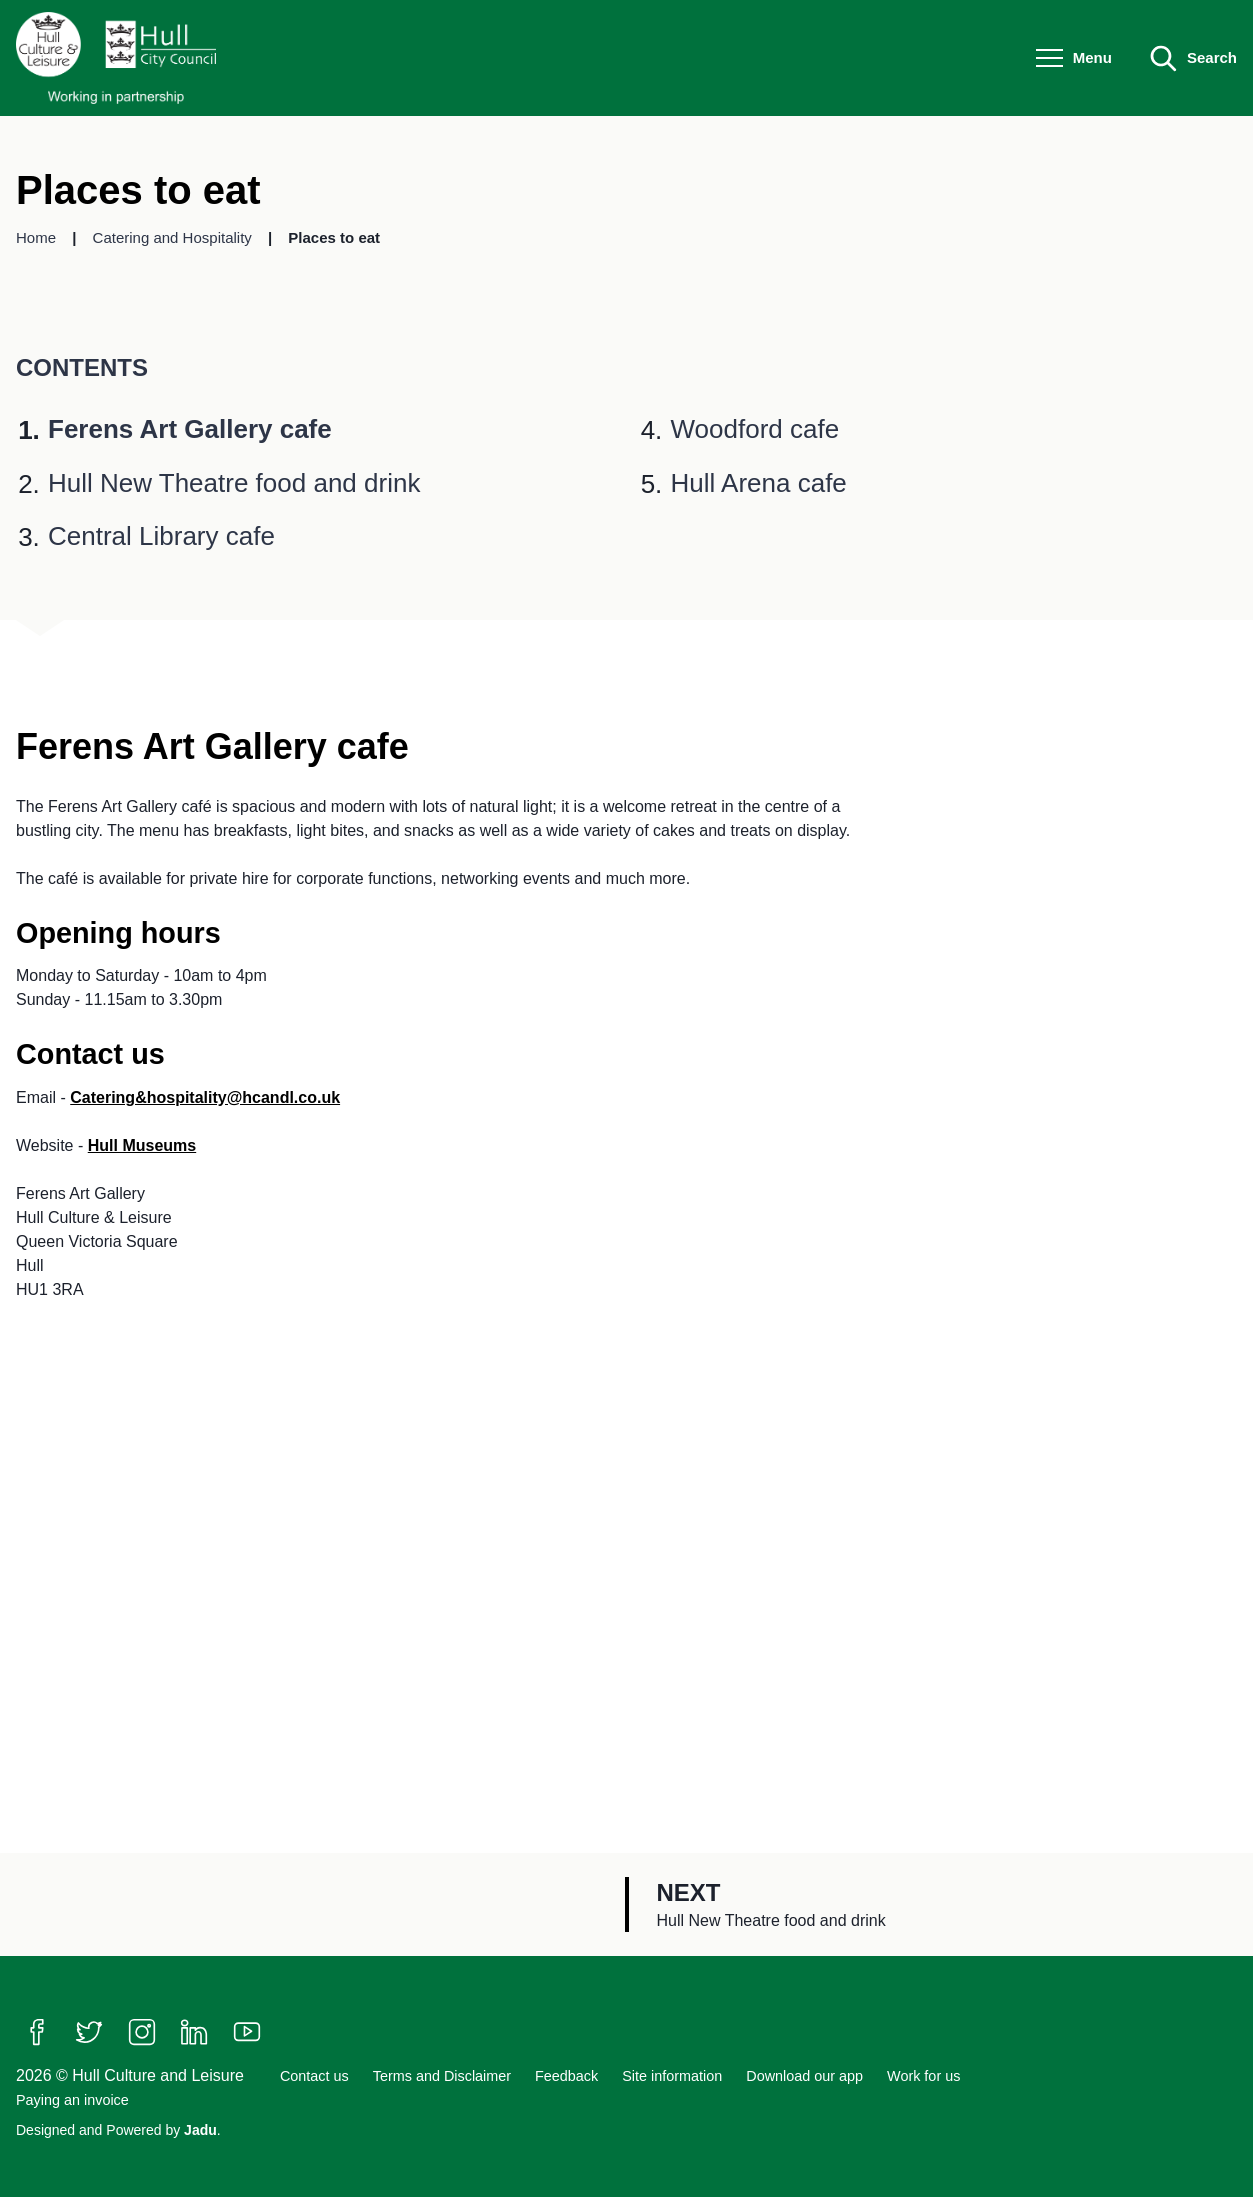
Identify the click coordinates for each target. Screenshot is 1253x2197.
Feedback (566, 2076)
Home (38, 237)
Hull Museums (142, 1145)
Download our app (804, 2076)
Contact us (314, 2076)
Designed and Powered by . (118, 2130)
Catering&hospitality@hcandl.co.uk (205, 1097)
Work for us (923, 2076)
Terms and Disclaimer (442, 2076)
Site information (672, 2076)
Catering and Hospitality (174, 237)
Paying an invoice (72, 2100)
